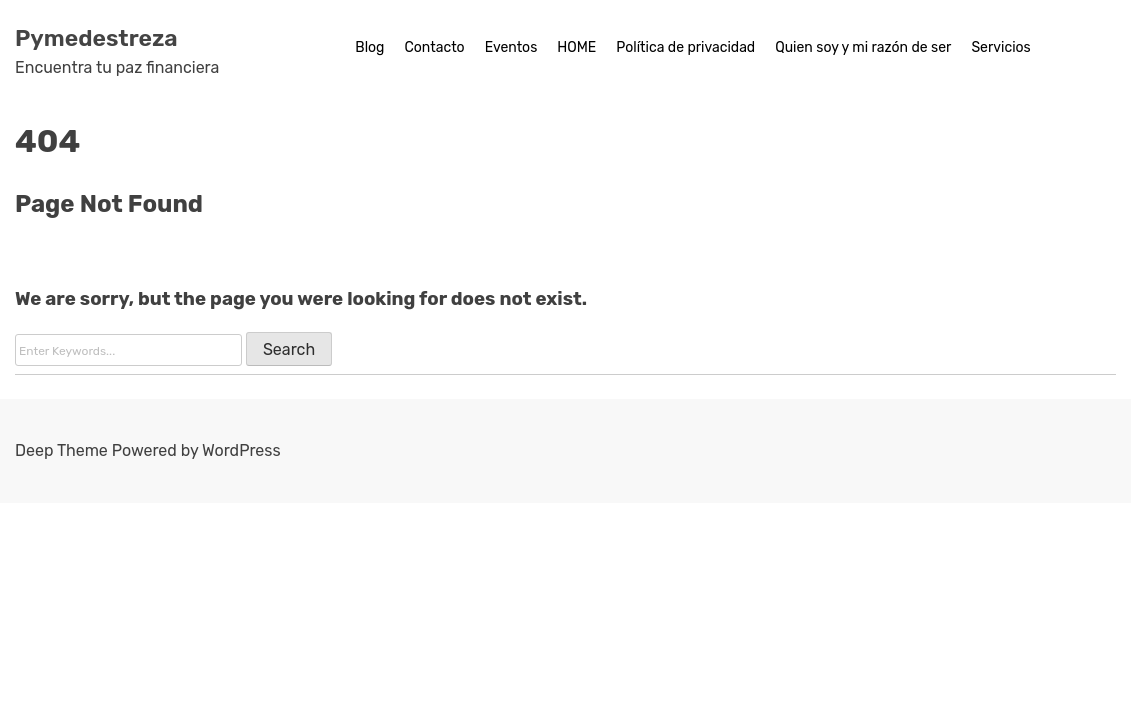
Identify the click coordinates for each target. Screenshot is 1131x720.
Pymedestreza (96, 38)
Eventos (511, 47)
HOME (576, 47)
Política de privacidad (685, 47)
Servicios (1000, 47)
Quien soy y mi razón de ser (863, 47)
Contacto (434, 47)
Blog (369, 47)
